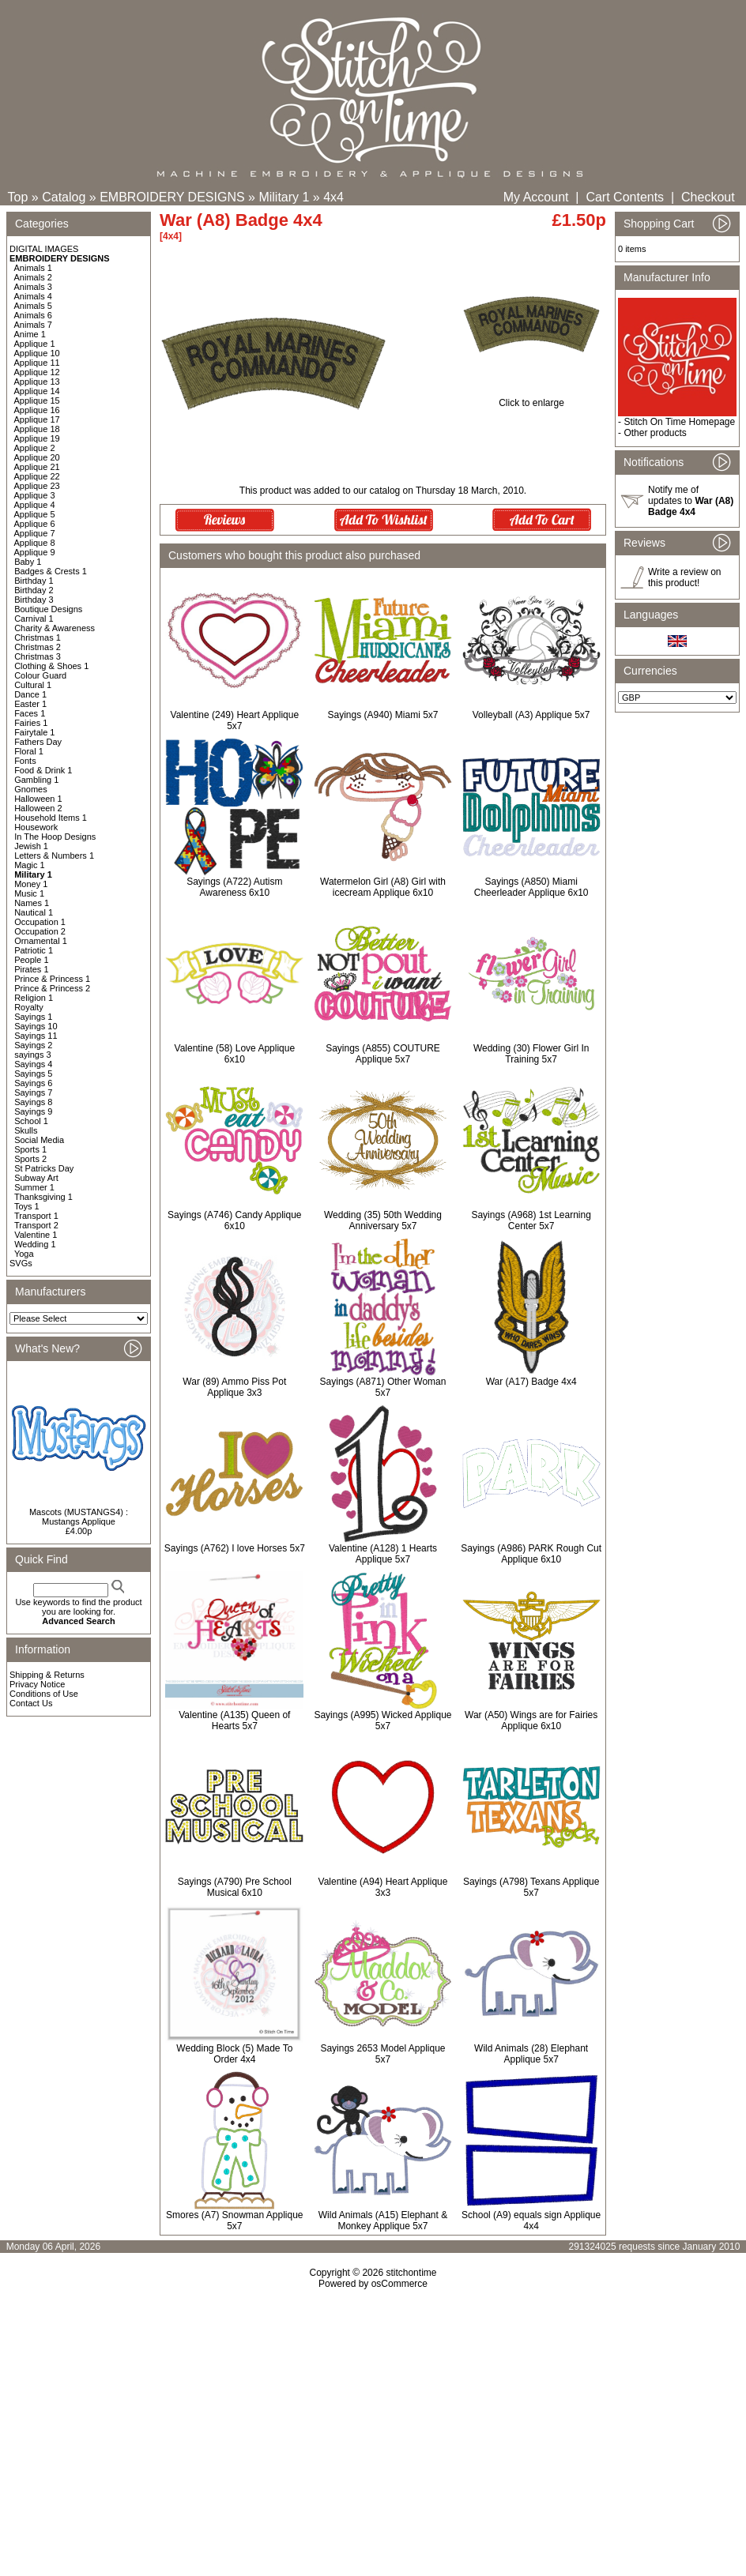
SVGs (20, 1263)
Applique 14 (37, 391)
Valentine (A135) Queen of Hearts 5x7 (234, 1720)
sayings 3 (32, 1054)
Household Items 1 (50, 817)
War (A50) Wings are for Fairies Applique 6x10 (531, 1720)
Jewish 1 (31, 846)
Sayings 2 (33, 1045)
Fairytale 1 (34, 732)
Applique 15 (37, 400)
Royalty (28, 1007)
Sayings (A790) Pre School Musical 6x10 (235, 1887)
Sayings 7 (33, 1092)
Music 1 (29, 893)
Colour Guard (40, 675)
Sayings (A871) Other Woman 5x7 (383, 1387)
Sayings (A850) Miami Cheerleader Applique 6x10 (531, 887)
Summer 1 (34, 1187)
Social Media (39, 1140)
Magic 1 (29, 865)
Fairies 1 (30, 723)
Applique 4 (34, 505)
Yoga (24, 1253)
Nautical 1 (33, 912)
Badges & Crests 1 (50, 571)
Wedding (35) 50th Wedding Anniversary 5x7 (383, 1220)
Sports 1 (30, 1149)
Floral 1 (28, 751)
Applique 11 (37, 362)
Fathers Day (38, 741)
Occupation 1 (40, 922)
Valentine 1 (35, 1234)
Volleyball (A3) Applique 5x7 (531, 714)
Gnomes (30, 789)
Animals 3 (33, 286)
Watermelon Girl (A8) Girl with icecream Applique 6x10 (383, 887)
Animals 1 (33, 268)
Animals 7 (33, 324)
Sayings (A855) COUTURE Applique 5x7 (383, 1054)
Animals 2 (33, 277)
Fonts (25, 760)
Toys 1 (27, 1206)
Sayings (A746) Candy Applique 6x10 (234, 1220)
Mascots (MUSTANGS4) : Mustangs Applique (78, 1516)
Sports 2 (30, 1159)
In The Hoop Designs (55, 836)
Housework (36, 827)
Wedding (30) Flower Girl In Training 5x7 (531, 1054)
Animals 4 (33, 296)
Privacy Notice (37, 1684)
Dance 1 (30, 694)
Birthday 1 (34, 580)
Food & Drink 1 (43, 770)
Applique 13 (37, 381)
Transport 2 (36, 1225)
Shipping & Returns (47, 1674)
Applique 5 (34, 514)
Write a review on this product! (684, 577)
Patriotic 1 (33, 950)
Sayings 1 (33, 1016)
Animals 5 (33, 305)
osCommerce (399, 2283)
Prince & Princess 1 (52, 978)
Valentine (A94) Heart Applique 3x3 (383, 1887)
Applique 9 (34, 552)
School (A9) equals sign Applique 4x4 (531, 2220)
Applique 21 (37, 467)
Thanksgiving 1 (43, 1197)
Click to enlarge (531, 398)
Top (18, 197)
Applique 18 (37, 429)
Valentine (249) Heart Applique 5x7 (235, 720)
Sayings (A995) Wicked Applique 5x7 (382, 1720)
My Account (536, 197)
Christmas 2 (37, 647)
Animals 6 (33, 315)
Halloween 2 (38, 808)
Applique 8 (34, 542)
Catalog (63, 197)
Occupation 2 (40, 931)
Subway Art (36, 1178)
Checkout (708, 197)
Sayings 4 (33, 1064)
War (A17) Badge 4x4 (531, 1381)
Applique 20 (37, 457)
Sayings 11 (35, 1035)
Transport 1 (36, 1215)
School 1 (31, 1121)
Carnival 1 (34, 618)
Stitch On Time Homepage (679, 421)
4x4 (333, 197)
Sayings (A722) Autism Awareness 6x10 (234, 887)
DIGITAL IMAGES (43, 249)
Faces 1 (29, 713)
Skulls (25, 1130)
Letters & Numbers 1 (54, 855)
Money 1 (30, 884)
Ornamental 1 (40, 941)
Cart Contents (625, 197)
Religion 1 (33, 997)
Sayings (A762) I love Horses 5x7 (234, 1548)
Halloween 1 (38, 798)
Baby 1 (27, 561)
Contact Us (30, 1703)
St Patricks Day (43, 1168)
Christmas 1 (37, 637)
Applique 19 (37, 438)
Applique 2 (34, 448)
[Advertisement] (373, 2425)
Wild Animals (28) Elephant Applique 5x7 (531, 2054)
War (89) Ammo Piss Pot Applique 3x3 (234, 1387)
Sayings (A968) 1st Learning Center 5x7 (530, 1220)
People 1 (31, 960)
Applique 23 (37, 486)
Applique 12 (37, 372)
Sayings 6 (33, 1083)
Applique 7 (34, 533)
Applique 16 (37, 410)
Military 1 (283, 197)
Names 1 (31, 903)
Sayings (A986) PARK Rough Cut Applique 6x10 (531, 1554)
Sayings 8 (33, 1102)
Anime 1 (30, 334)
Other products (655, 432)
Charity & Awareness (54, 628)
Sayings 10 (35, 1026)
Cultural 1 (32, 685)
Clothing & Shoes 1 (51, 666)
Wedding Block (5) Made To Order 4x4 (234, 2054)
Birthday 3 (34, 599)
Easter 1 (30, 704)
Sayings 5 (33, 1073)
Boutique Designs (48, 609)
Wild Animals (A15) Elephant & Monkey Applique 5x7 (382, 2220)
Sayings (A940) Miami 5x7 (382, 714)
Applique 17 (37, 419)
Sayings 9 (33, 1111)
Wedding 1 (34, 1244)
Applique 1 (34, 343)
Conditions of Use (43, 1693)
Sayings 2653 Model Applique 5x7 (382, 2054)
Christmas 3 (37, 656)
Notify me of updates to (690, 500)
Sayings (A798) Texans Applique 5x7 (531, 1887)
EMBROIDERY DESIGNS (172, 197)
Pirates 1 (31, 969)
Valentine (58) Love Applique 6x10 (235, 1054)
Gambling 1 (36, 779)
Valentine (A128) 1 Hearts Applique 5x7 (383, 1554)
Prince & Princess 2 (52, 988)
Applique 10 (37, 353)
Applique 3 (34, 495)
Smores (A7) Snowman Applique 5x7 (234, 2220)
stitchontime (411, 2272)
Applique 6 (34, 523)
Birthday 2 (34, 590)
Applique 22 (37, 476)
